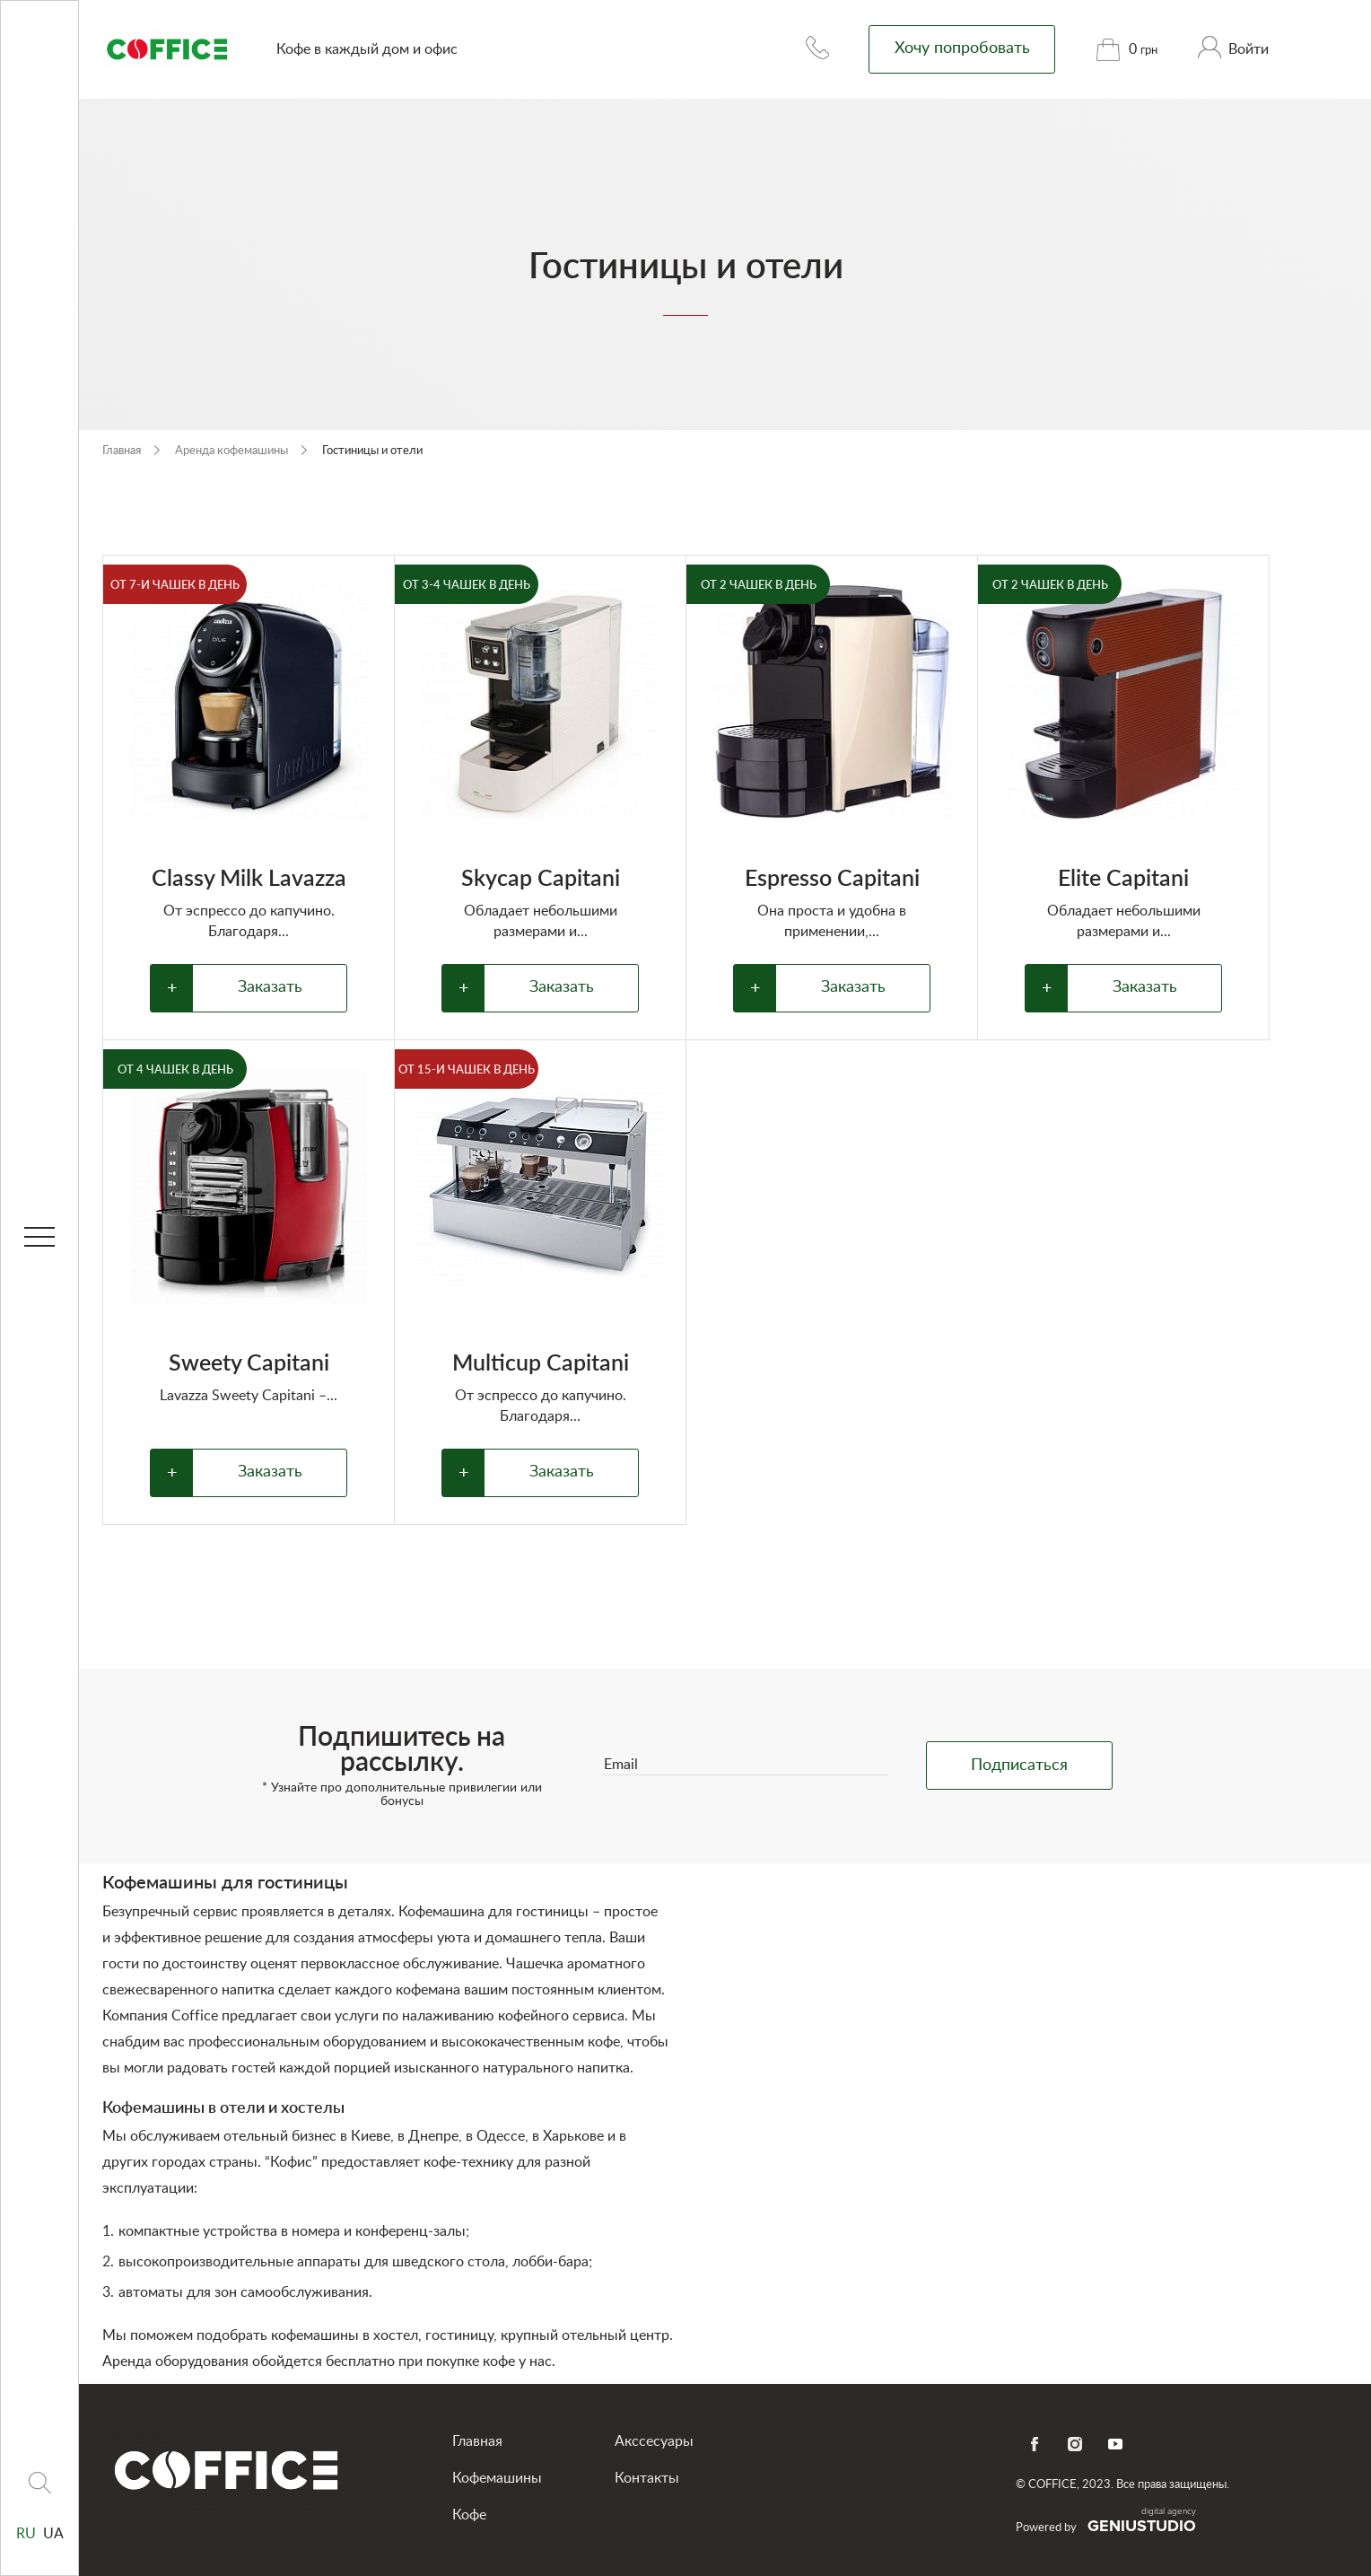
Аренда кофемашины (233, 451)
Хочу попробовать (962, 48)
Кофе (469, 2515)
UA (53, 2534)
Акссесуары (654, 2441)
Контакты (647, 2478)
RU (27, 2534)
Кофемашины (497, 2478)
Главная (123, 451)
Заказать (270, 987)
